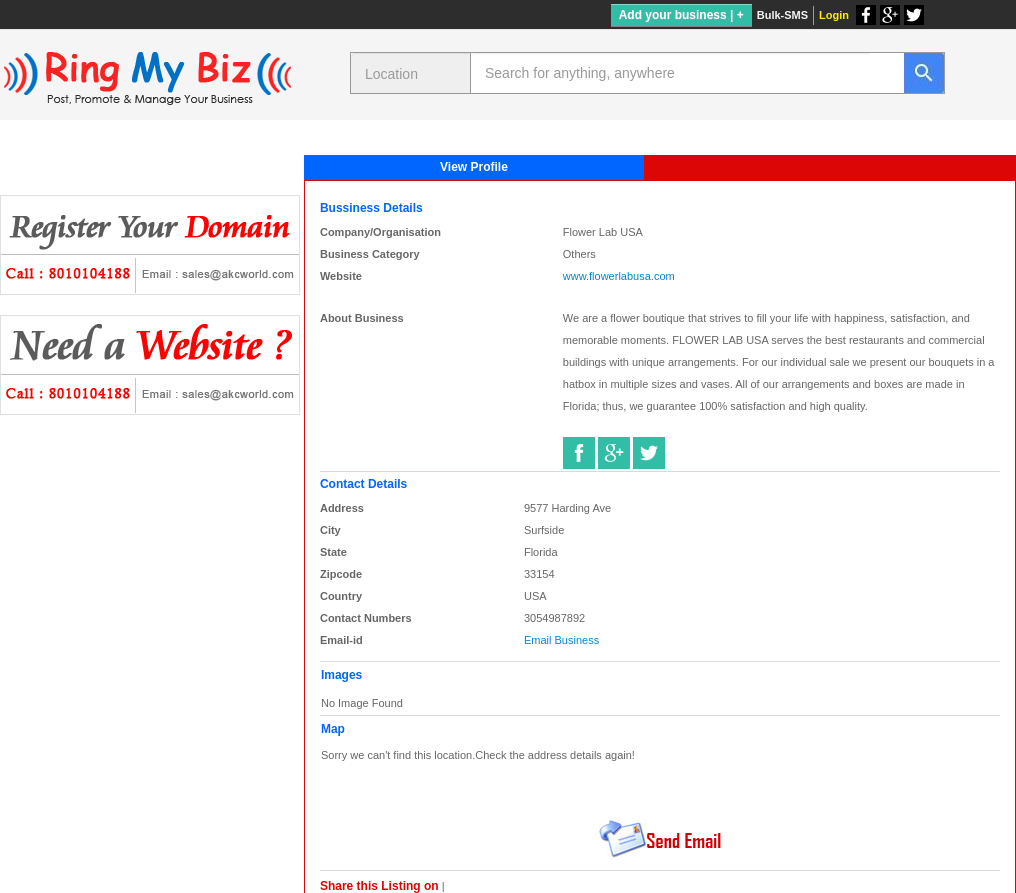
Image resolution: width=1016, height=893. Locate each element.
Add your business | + (681, 15)
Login (834, 15)
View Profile (474, 167)
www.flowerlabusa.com (619, 276)
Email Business (561, 640)
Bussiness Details (371, 208)
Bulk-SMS (782, 15)
